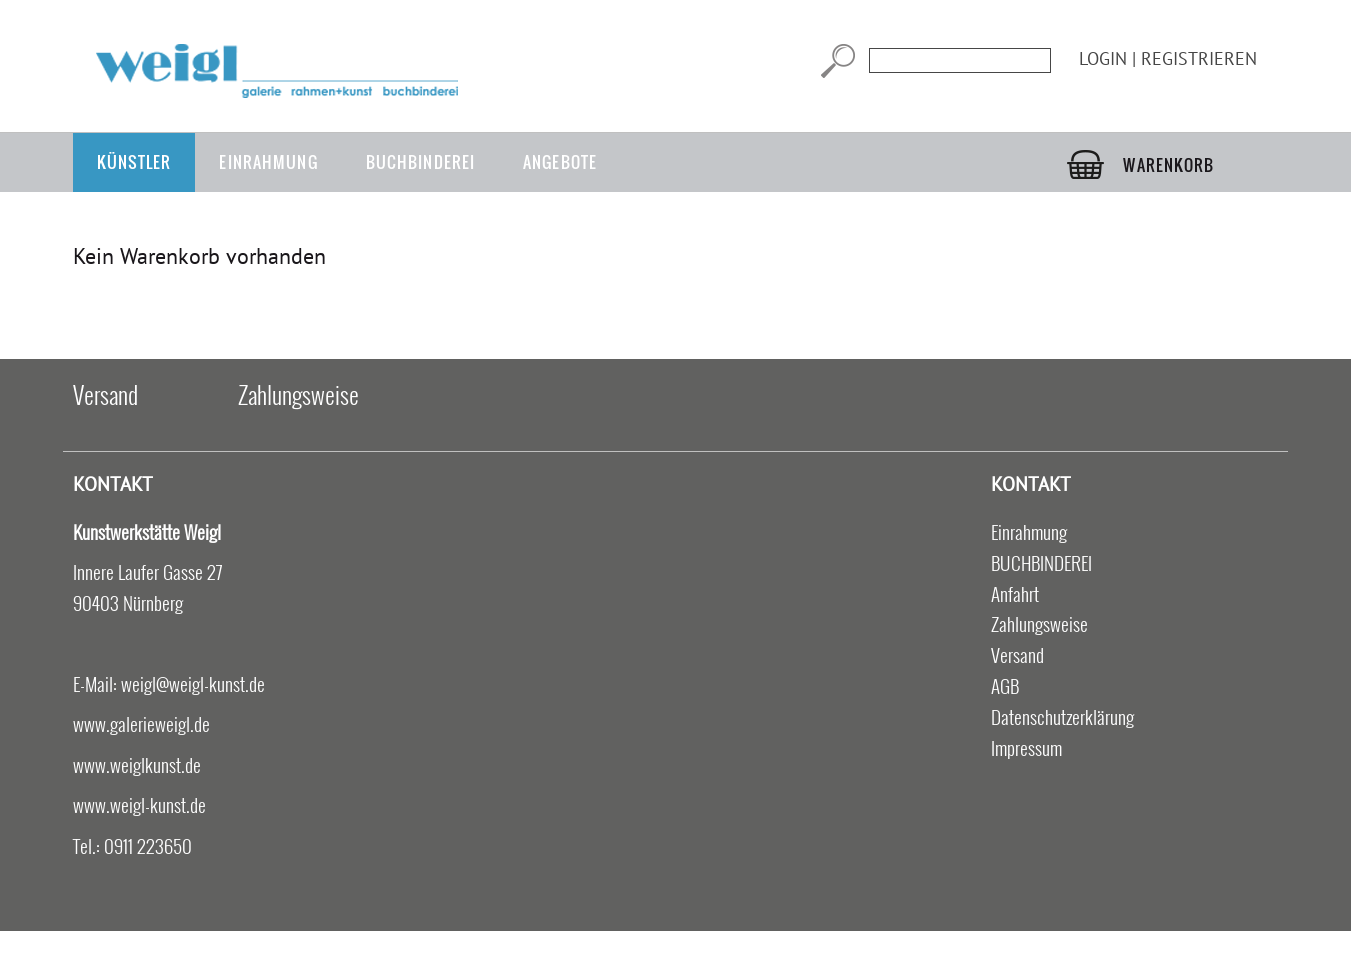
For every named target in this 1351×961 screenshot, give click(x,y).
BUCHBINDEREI (420, 162)
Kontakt (113, 483)
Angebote (560, 162)
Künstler (134, 162)
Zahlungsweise (298, 394)
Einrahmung (268, 162)
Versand (105, 394)
